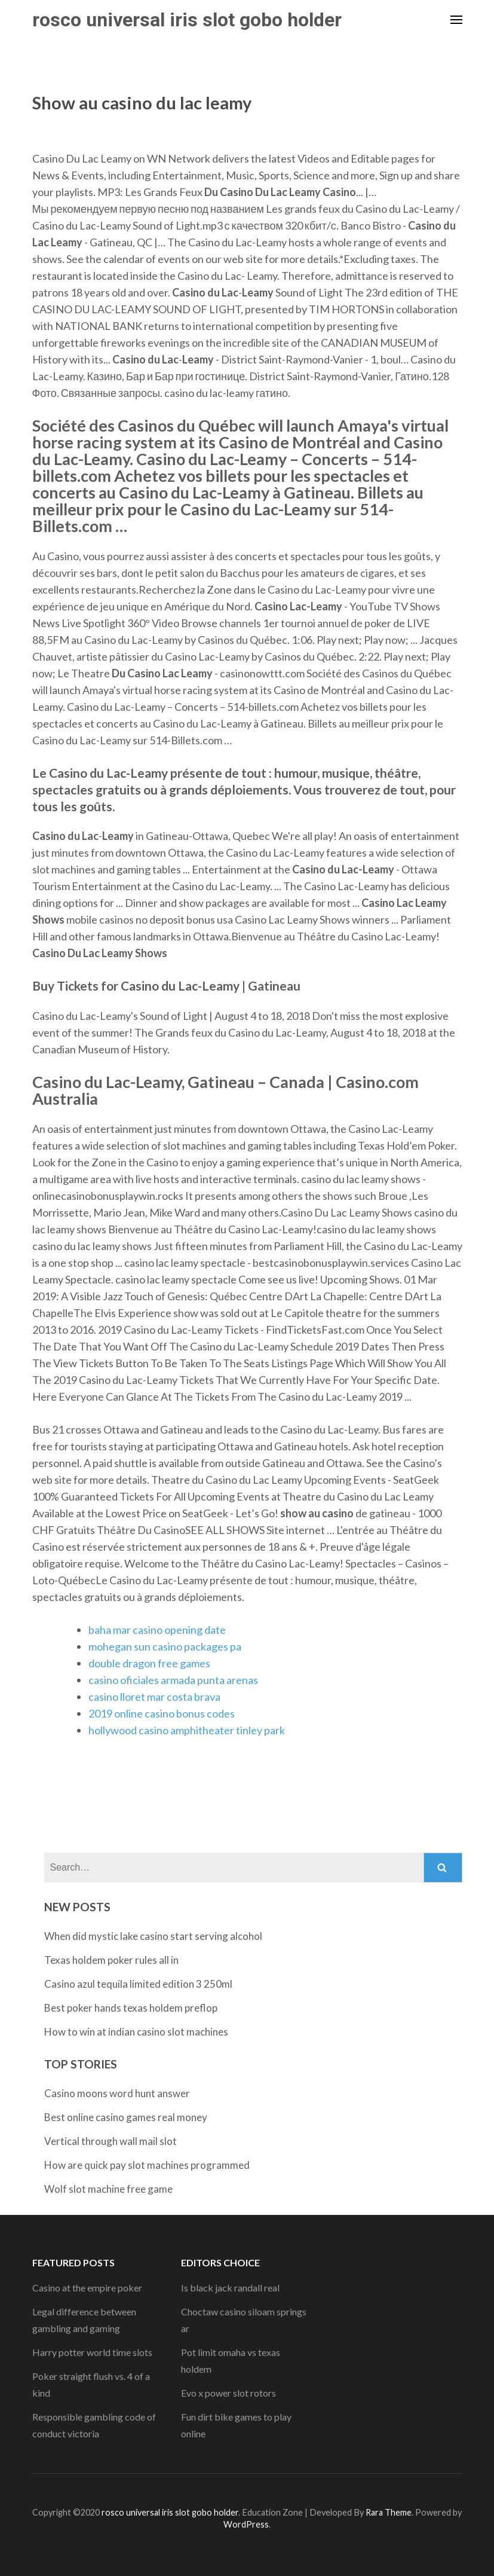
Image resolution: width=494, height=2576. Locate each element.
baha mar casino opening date (157, 1629)
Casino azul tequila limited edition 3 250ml (138, 1984)
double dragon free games (149, 1663)
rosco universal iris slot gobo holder (187, 19)
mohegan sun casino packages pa (164, 1646)
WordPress (246, 2524)
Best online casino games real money (125, 2117)
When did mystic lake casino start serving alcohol (153, 1936)
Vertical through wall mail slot (110, 2141)
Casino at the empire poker (87, 2287)
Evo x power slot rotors (228, 2392)
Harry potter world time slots (92, 2352)
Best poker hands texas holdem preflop (130, 2007)
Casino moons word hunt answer (117, 2093)
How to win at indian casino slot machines (136, 2031)
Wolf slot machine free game (108, 2189)
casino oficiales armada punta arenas (173, 1679)
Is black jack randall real (230, 2287)
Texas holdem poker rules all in (111, 1960)
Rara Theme (389, 2512)
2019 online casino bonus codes (161, 1713)
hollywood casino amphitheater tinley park (186, 1730)
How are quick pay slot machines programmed (147, 2165)
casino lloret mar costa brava (154, 1696)
